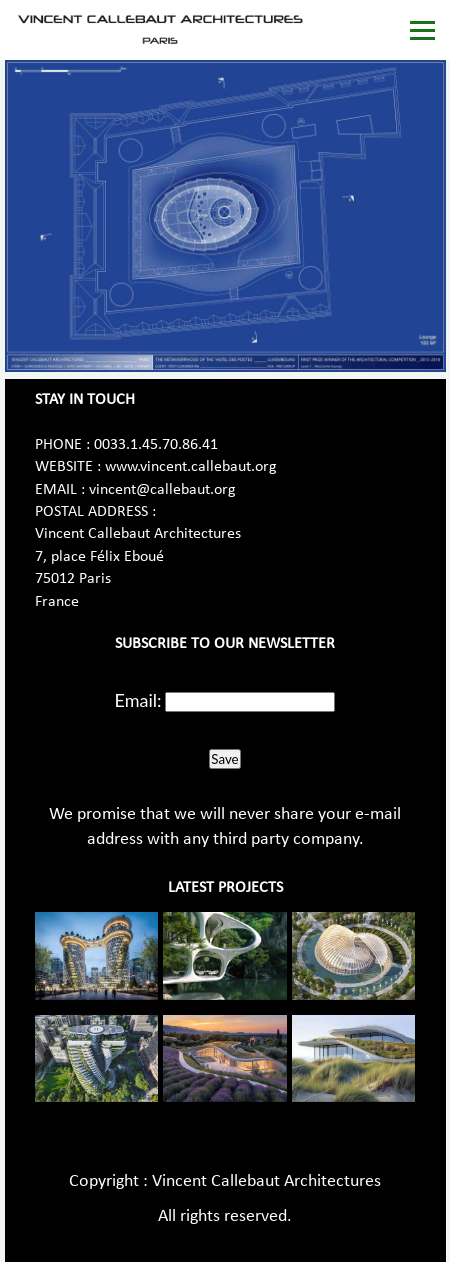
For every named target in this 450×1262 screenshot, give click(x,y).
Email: (138, 700)
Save (224, 759)
